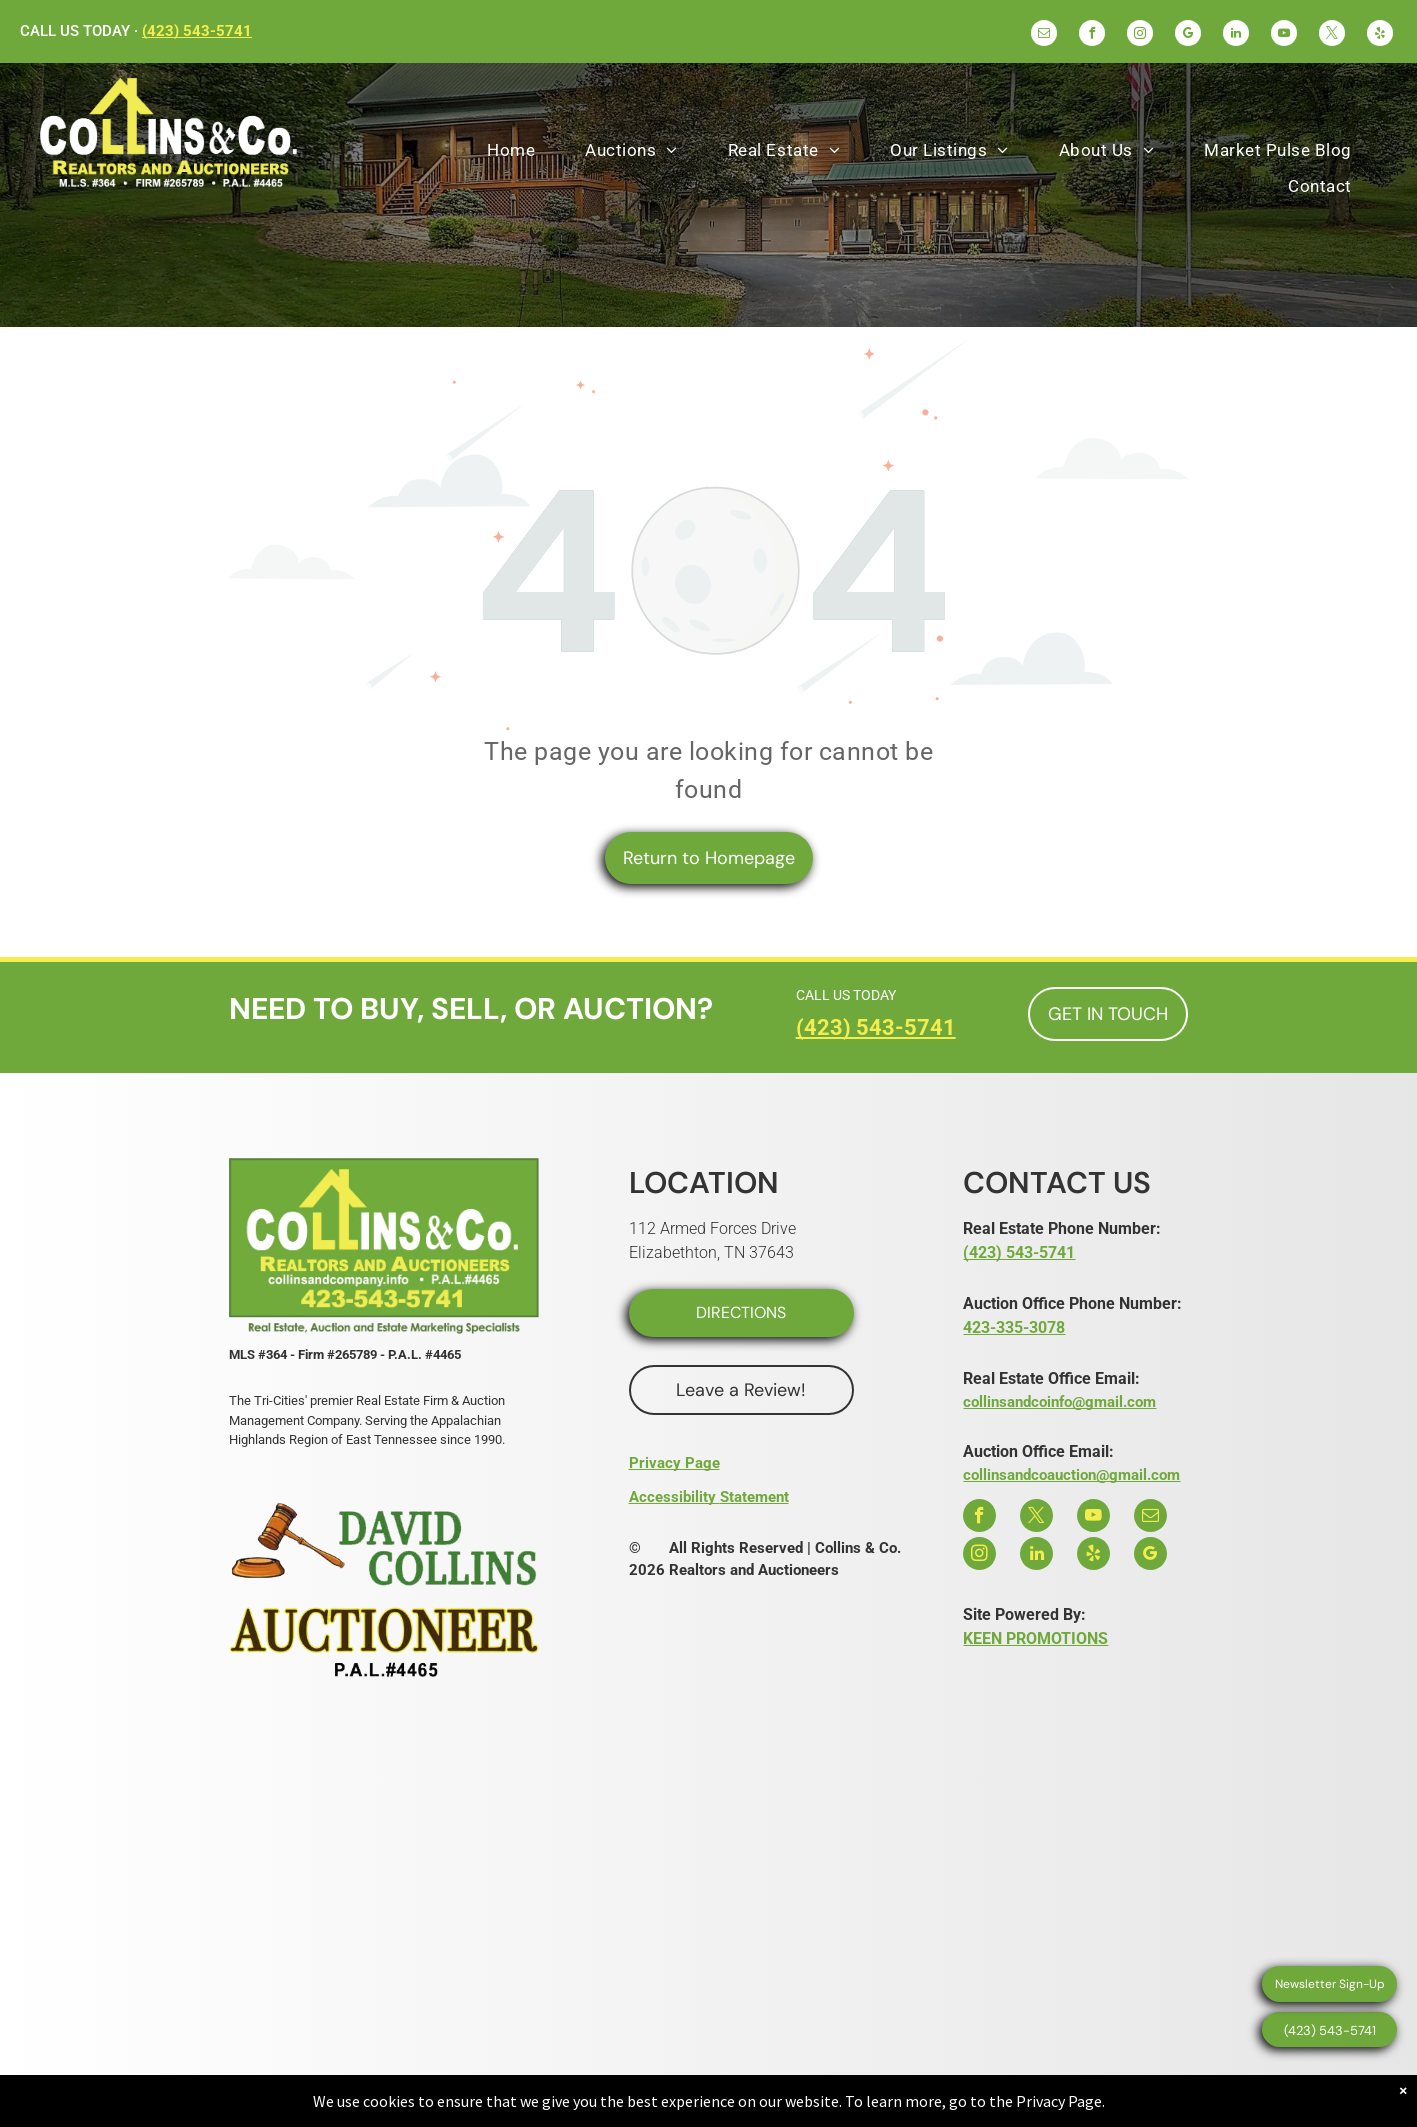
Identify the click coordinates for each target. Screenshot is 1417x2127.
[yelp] (1380, 35)
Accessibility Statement (709, 1497)
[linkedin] (1236, 35)
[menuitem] (511, 150)
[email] (1044, 35)
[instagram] (1140, 35)
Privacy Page (674, 1463)
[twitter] (1332, 35)
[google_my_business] (1188, 35)
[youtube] (1284, 35)
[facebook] (1092, 35)
